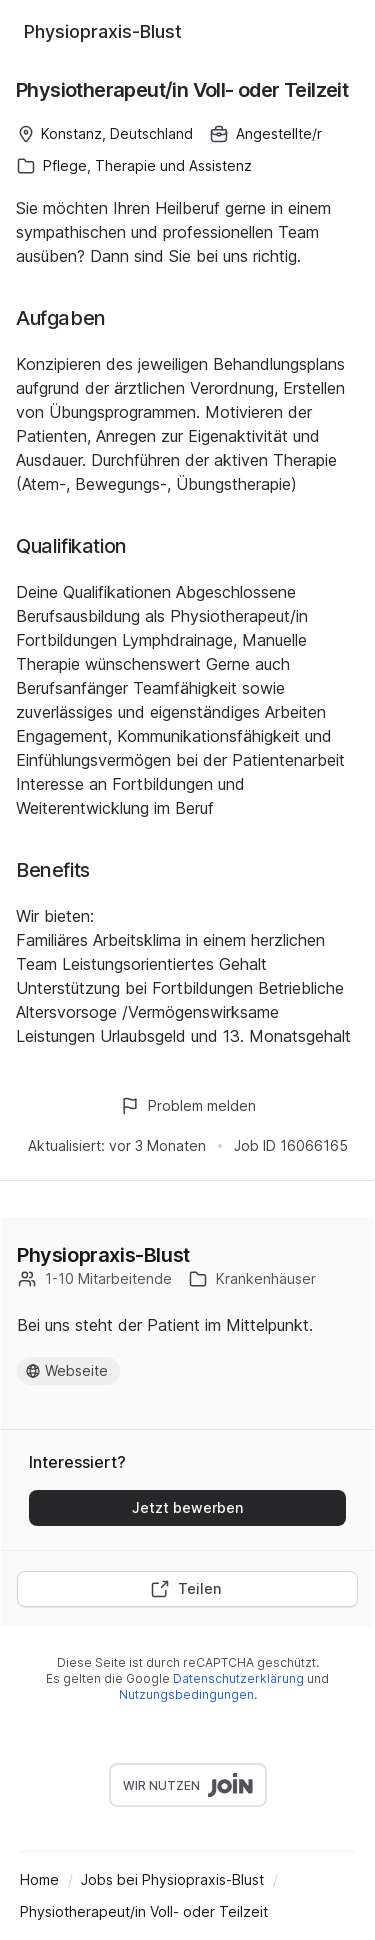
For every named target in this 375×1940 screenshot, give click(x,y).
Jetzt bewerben (187, 1507)
